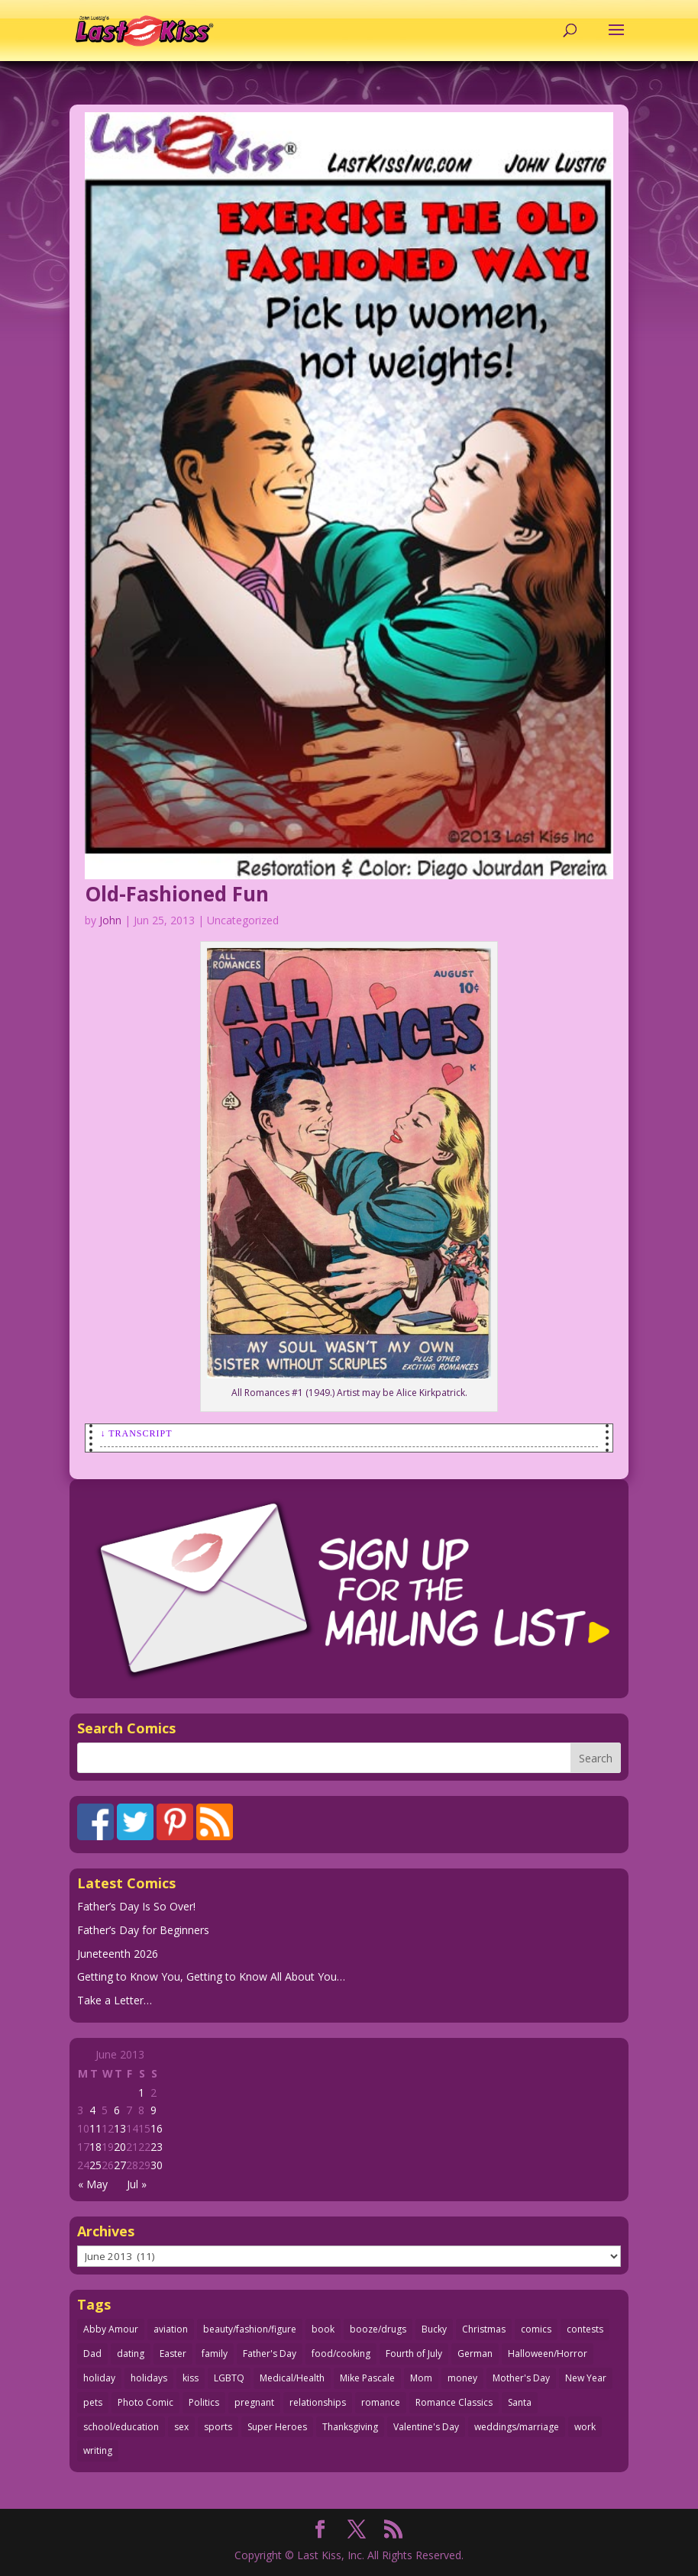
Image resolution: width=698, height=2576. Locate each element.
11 (95, 2128)
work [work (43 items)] (585, 2426)
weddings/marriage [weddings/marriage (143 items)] (516, 2426)
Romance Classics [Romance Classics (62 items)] (454, 2402)
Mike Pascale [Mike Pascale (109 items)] (367, 2377)
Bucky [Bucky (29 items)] (434, 2329)
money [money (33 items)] (462, 2377)
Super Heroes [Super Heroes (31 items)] (277, 2426)
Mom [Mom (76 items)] (421, 2377)
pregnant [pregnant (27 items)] (254, 2402)
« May (93, 2184)
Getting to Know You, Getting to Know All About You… (211, 1976)
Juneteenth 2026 (117, 1953)
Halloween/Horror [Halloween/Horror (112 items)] (547, 2353)
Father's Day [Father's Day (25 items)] (269, 2353)
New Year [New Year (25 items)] (585, 2377)
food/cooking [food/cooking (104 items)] (341, 2353)
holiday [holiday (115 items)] (99, 2377)
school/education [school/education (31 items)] (121, 2426)
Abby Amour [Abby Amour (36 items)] (110, 2329)
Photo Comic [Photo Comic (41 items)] (145, 2402)
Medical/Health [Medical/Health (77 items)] (292, 2377)
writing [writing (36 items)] (97, 2450)
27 (120, 2165)
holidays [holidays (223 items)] (149, 2377)
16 (156, 2128)
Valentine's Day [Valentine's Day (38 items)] (426, 2426)
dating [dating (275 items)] (130, 2353)
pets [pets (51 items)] (92, 2402)
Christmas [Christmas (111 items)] (484, 2329)
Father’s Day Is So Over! (136, 1906)
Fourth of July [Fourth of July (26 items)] (414, 2353)
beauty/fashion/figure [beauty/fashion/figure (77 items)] (249, 2329)
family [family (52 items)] (215, 2353)
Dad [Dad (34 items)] (92, 2353)
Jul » (137, 2184)
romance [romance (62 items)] (380, 2402)
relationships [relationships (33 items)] (317, 2402)
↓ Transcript (136, 1433)
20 (120, 2146)
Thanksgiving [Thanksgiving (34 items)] (350, 2426)
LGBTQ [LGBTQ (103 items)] (229, 2377)
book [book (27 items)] (323, 2329)
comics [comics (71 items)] (536, 2329)
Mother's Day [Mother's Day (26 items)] (521, 2377)
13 (120, 2128)
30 (156, 2165)
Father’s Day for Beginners (143, 1930)
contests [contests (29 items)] (585, 2329)
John (110, 920)
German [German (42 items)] (475, 2353)
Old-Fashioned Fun (177, 894)
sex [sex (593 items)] (181, 2426)
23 (156, 2146)
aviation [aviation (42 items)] (170, 2329)
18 (95, 2146)
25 (95, 2165)
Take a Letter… (114, 2000)
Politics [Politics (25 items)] (204, 2402)
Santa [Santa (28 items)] (520, 2402)
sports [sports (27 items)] (218, 2426)
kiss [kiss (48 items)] (191, 2377)
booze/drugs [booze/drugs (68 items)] (378, 2329)
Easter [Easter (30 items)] (173, 2353)
